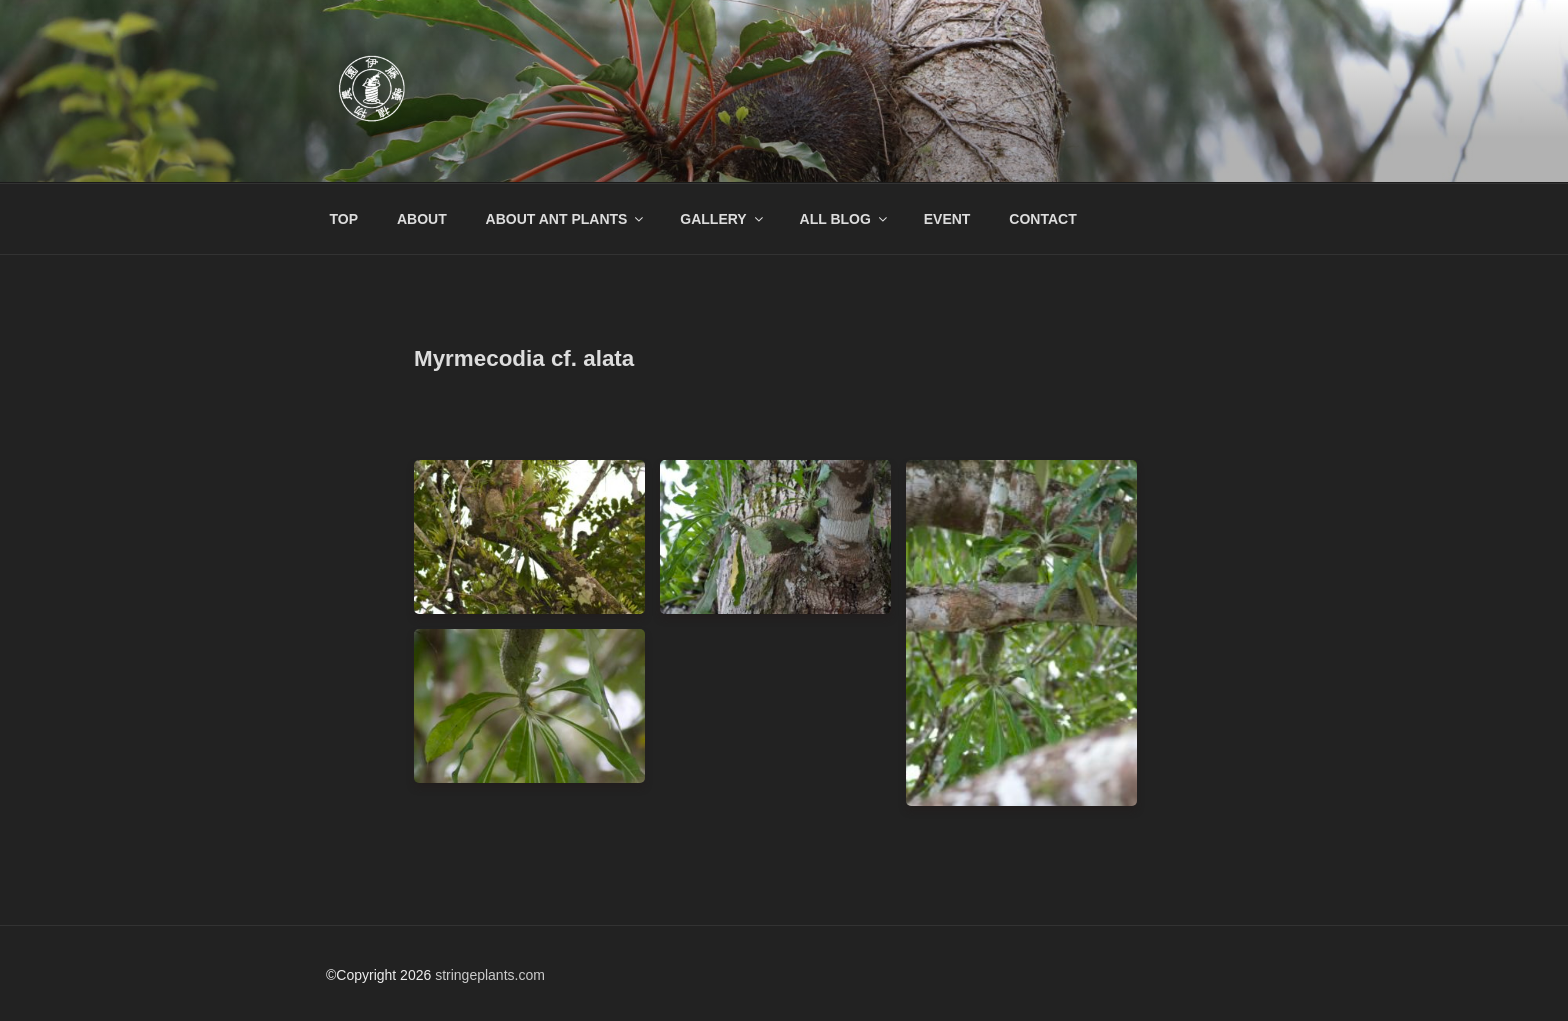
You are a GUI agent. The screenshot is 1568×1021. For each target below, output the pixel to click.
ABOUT (422, 219)
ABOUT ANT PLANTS (566, 219)
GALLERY (722, 219)
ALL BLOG (845, 219)
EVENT (947, 219)
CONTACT (1042, 219)
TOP (344, 219)
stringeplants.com (490, 975)
